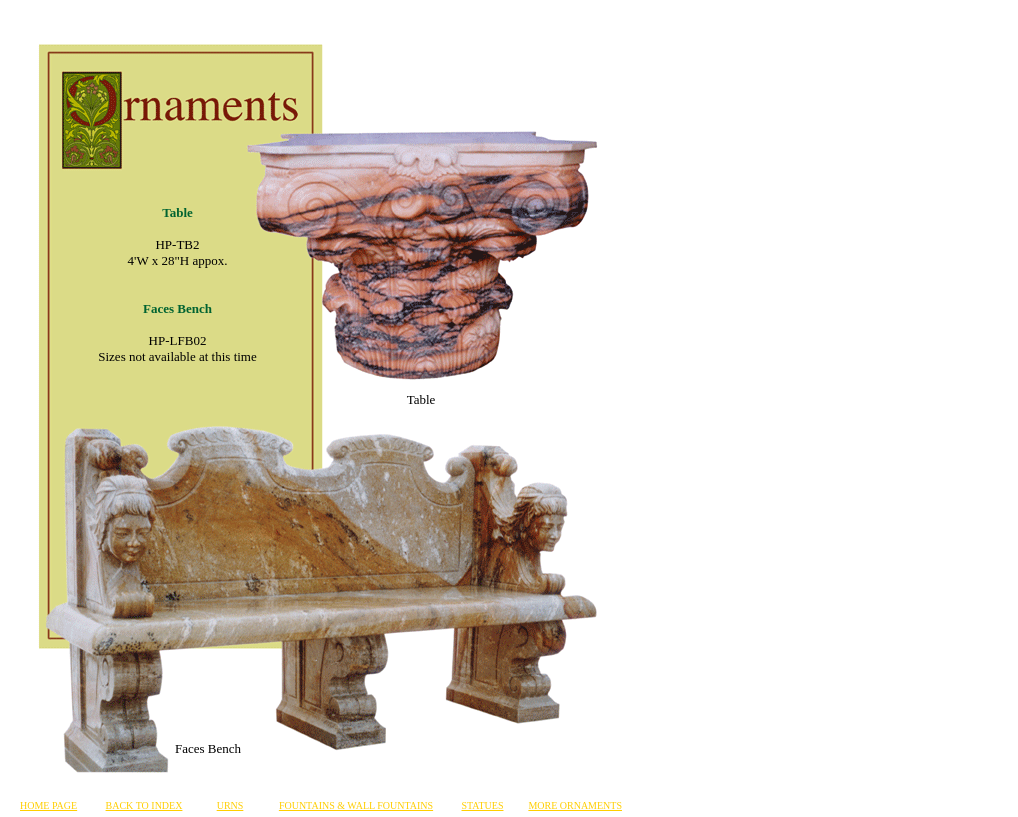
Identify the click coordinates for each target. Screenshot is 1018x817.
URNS (230, 805)
